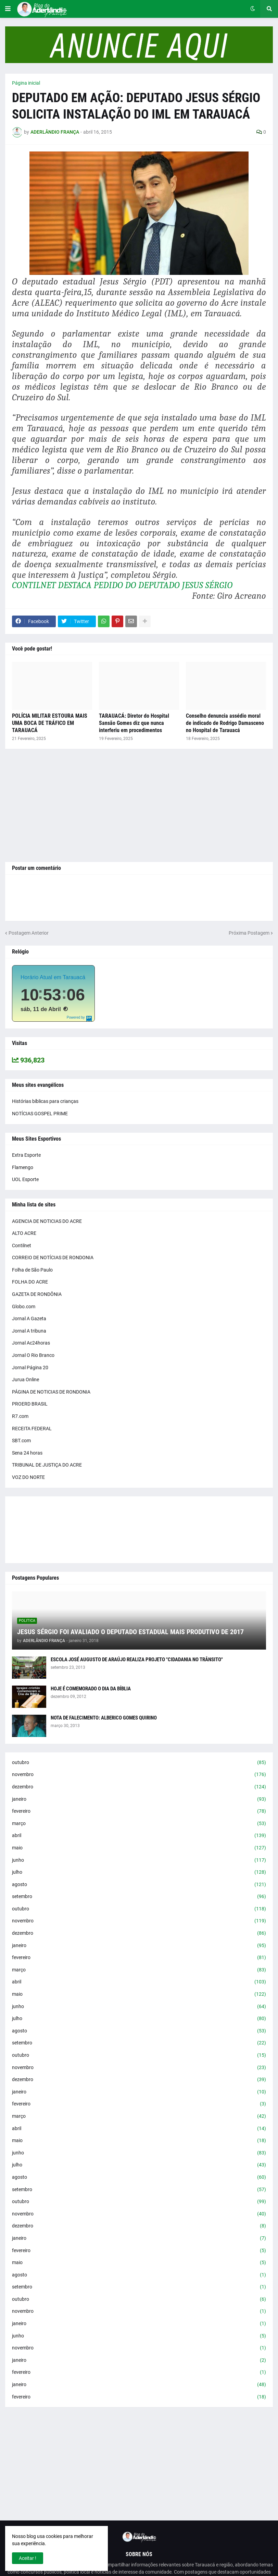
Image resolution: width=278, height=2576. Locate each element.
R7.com (20, 1416)
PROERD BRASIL (30, 1404)
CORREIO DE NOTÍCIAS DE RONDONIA (52, 1257)
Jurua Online (25, 1379)
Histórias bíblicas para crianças (45, 1101)
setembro (139, 1896)
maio (139, 1848)
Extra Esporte (26, 1155)
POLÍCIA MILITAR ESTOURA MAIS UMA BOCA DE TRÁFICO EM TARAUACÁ (49, 723)
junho (139, 1860)
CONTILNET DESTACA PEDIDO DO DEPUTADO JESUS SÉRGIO (122, 585)
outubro (139, 1762)
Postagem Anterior (29, 933)
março (139, 1823)
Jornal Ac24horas (31, 1343)
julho (139, 1872)
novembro (139, 1774)
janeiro (139, 1799)
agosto (139, 1884)
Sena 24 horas (27, 1453)
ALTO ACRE (24, 1233)
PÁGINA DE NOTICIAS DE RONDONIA (51, 1392)
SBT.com (21, 1440)
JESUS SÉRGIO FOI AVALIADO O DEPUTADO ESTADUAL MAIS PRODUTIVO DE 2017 (130, 1632)
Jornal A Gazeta (29, 1318)
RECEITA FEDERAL (32, 1428)
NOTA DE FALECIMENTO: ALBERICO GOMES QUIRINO (104, 1718)
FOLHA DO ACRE (30, 1282)
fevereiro (139, 1811)
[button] (8, 9)
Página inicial (26, 83)
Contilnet (21, 1245)
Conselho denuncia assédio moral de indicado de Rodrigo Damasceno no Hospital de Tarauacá (225, 723)
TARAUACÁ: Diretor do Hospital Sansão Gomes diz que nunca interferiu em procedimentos (134, 723)
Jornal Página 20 (30, 1367)
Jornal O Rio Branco (33, 1355)
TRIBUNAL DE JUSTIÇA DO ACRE (47, 1465)
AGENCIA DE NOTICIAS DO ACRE (47, 1221)
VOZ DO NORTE (28, 1477)
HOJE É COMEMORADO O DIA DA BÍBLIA (91, 1689)
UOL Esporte (25, 1179)
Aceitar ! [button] (27, 2558)
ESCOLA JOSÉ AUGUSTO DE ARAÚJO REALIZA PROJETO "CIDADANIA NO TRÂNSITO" (137, 1659)
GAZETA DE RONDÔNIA (37, 1294)
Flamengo (22, 1167)
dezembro (139, 1787)
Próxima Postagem (249, 933)
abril (139, 1835)
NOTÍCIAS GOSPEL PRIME (40, 1113)
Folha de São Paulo (32, 1270)
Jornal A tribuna (29, 1331)
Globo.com (23, 1306)
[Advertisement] (139, 805)
